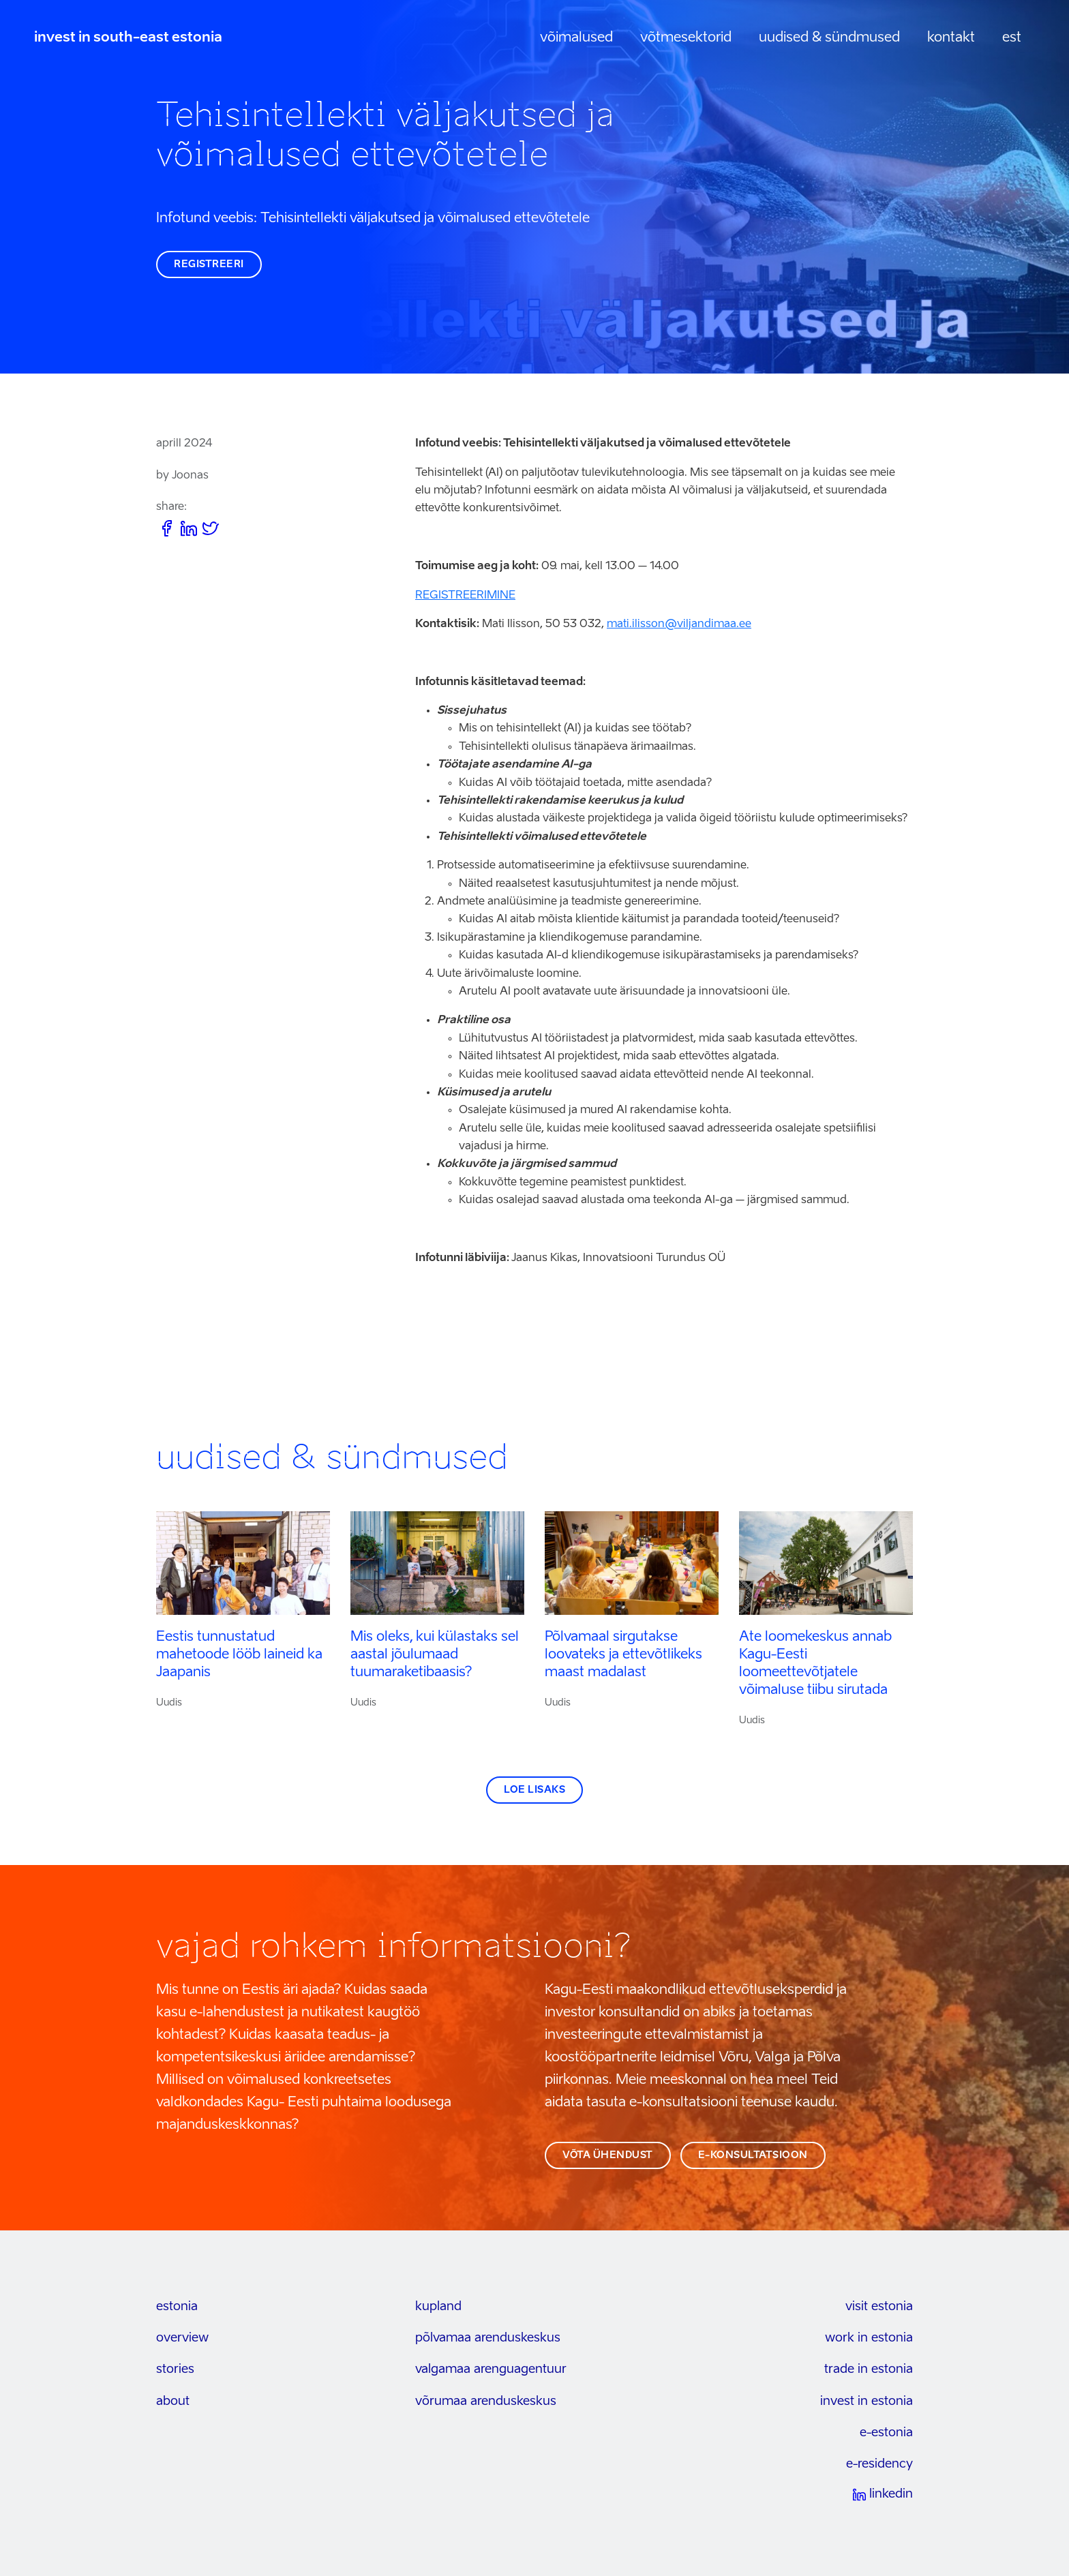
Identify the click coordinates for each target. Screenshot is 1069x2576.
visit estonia (879, 2307)
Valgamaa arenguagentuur (491, 2369)
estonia (177, 2307)
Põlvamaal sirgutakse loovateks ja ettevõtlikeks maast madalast (623, 1655)
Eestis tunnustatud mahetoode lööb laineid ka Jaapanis (239, 1655)
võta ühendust (607, 2155)
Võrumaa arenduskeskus (485, 2401)
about (173, 2401)
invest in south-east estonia (128, 38)
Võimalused (576, 38)
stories (175, 2369)
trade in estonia (868, 2369)
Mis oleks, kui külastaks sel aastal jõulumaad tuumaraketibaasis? (434, 1655)
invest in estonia (866, 2401)
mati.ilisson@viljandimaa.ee (679, 624)
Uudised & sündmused (829, 38)
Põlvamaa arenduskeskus (487, 2338)
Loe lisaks (534, 1790)
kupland (438, 2307)
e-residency (879, 2464)
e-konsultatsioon (753, 2155)
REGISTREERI (209, 264)
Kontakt (951, 38)
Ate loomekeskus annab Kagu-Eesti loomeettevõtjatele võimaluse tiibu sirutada (815, 1664)
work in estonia (869, 2338)
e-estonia (886, 2433)
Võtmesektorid (686, 38)
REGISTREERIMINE (465, 595)
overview (182, 2338)
